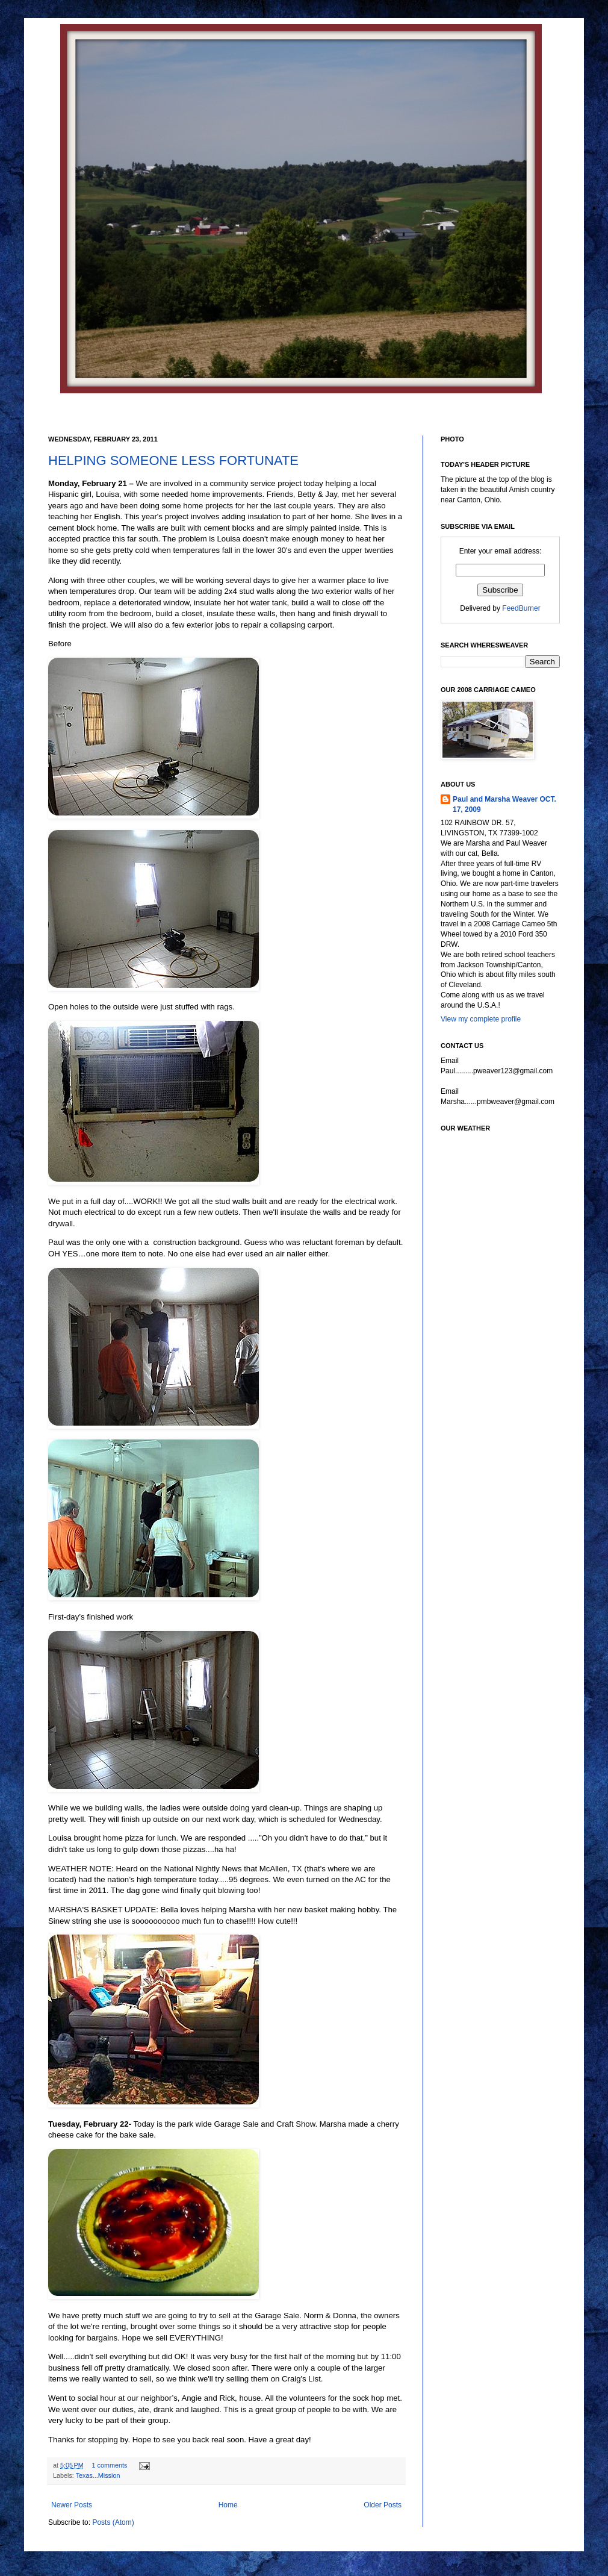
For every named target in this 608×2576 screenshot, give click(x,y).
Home (228, 2505)
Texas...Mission (98, 2475)
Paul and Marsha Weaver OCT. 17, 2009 (504, 804)
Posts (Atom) (113, 2522)
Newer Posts (71, 2505)
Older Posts (383, 2505)
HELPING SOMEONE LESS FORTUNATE (173, 460)
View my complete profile (481, 1019)
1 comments (110, 2465)
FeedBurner (521, 608)
